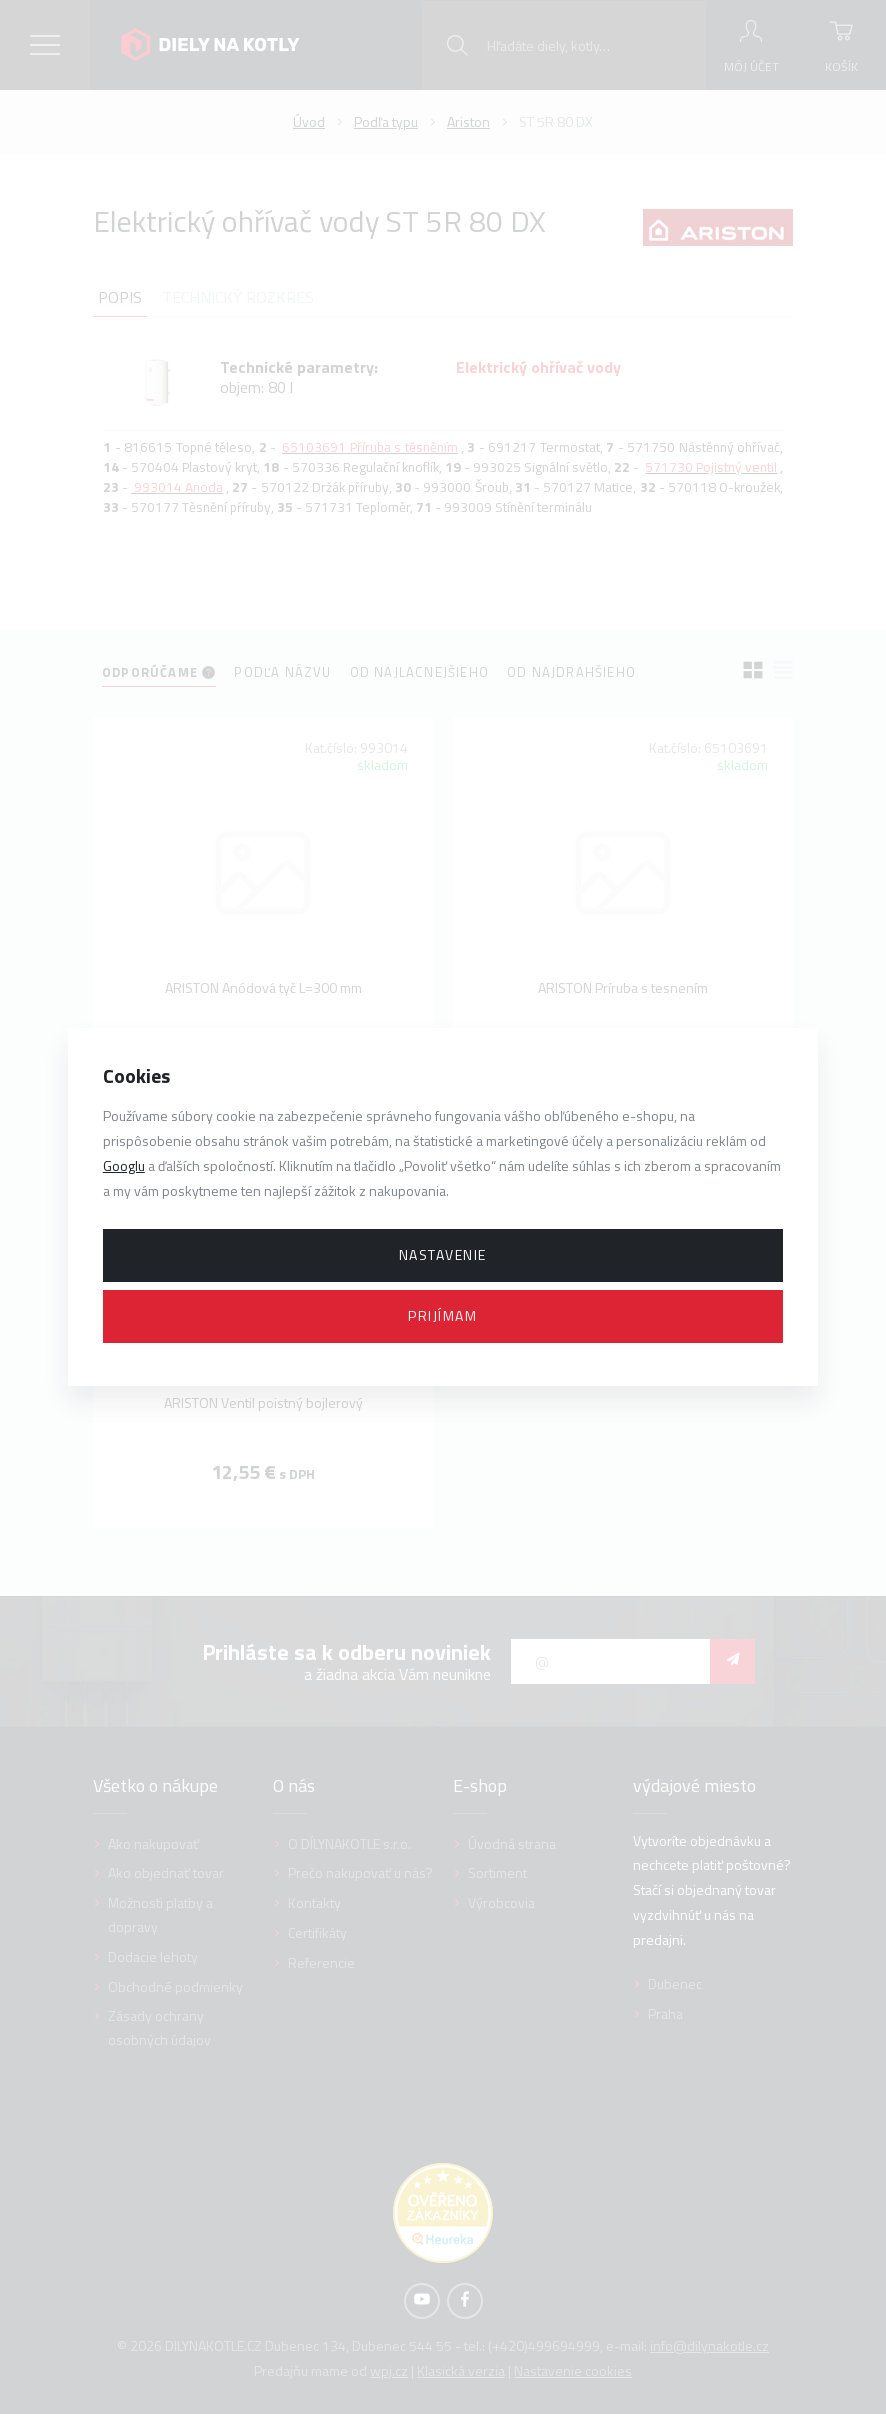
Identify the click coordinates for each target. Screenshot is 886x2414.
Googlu (124, 1165)
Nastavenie (443, 1254)
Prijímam (442, 1315)
